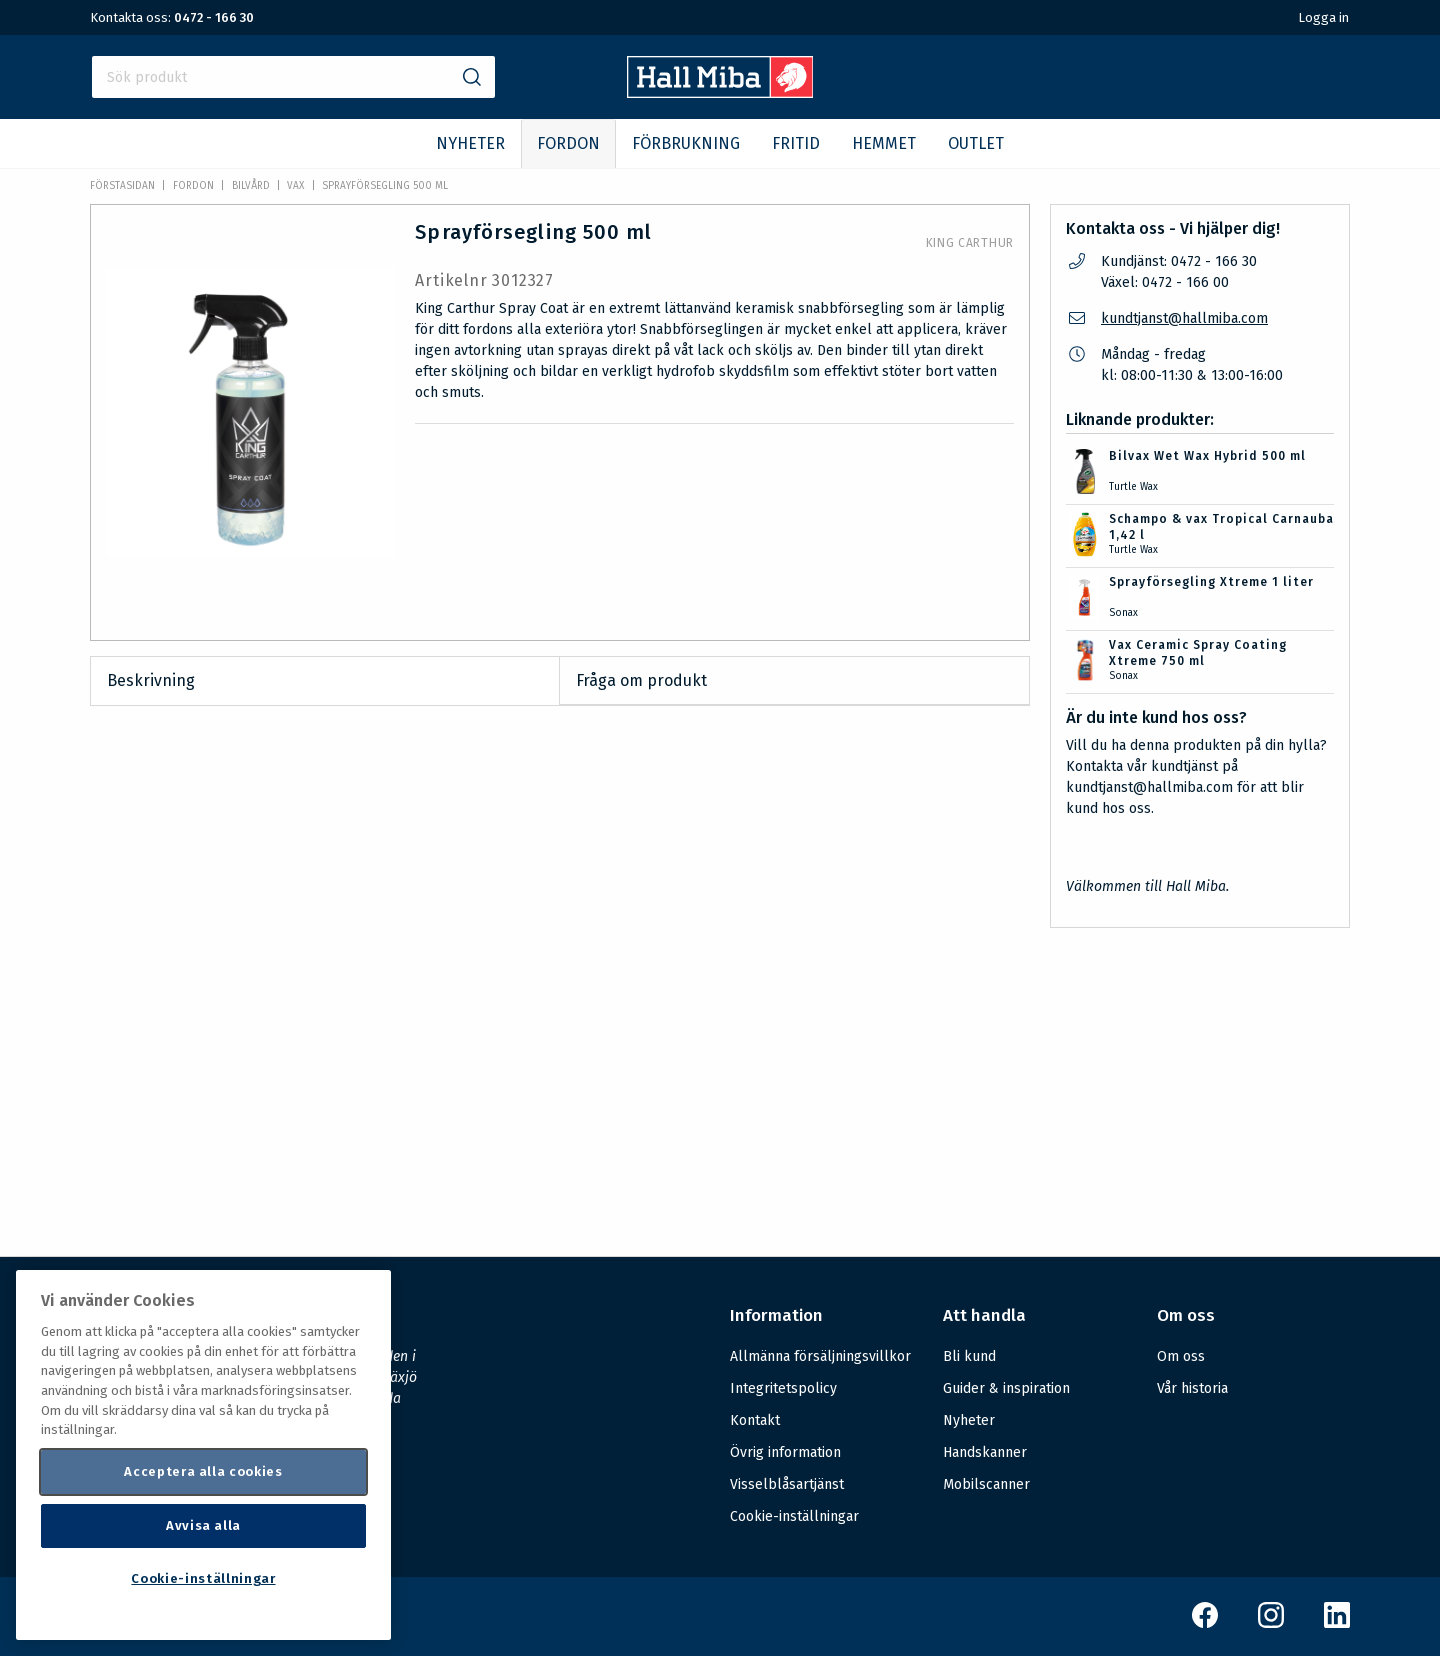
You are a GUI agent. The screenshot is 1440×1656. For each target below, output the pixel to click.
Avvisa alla (203, 1525)
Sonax (1123, 613)
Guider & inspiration (1006, 1388)
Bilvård (251, 186)
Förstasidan (122, 186)
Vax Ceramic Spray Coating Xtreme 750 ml (1198, 653)
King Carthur (970, 243)
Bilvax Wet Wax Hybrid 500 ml (1207, 456)
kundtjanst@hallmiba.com (1184, 318)
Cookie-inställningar (794, 1517)
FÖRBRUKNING (686, 143)
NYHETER (470, 143)
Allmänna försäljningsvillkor (820, 1356)
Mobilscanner (986, 1484)
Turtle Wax (1133, 487)
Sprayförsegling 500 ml (385, 186)
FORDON (568, 143)
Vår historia (1192, 1388)
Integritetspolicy (783, 1388)
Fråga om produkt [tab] (641, 680)
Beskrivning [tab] (151, 680)
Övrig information (785, 1452)
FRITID (796, 143)
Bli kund (969, 1356)
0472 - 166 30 (214, 17)
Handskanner (985, 1452)
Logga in (1323, 17)
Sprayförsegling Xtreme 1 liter (1211, 582)
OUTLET (976, 143)
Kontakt (755, 1420)
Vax (295, 186)
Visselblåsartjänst (787, 1484)
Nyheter (969, 1420)
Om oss (1181, 1356)
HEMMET (884, 143)
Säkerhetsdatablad (647, 1034)
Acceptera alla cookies (203, 1471)
